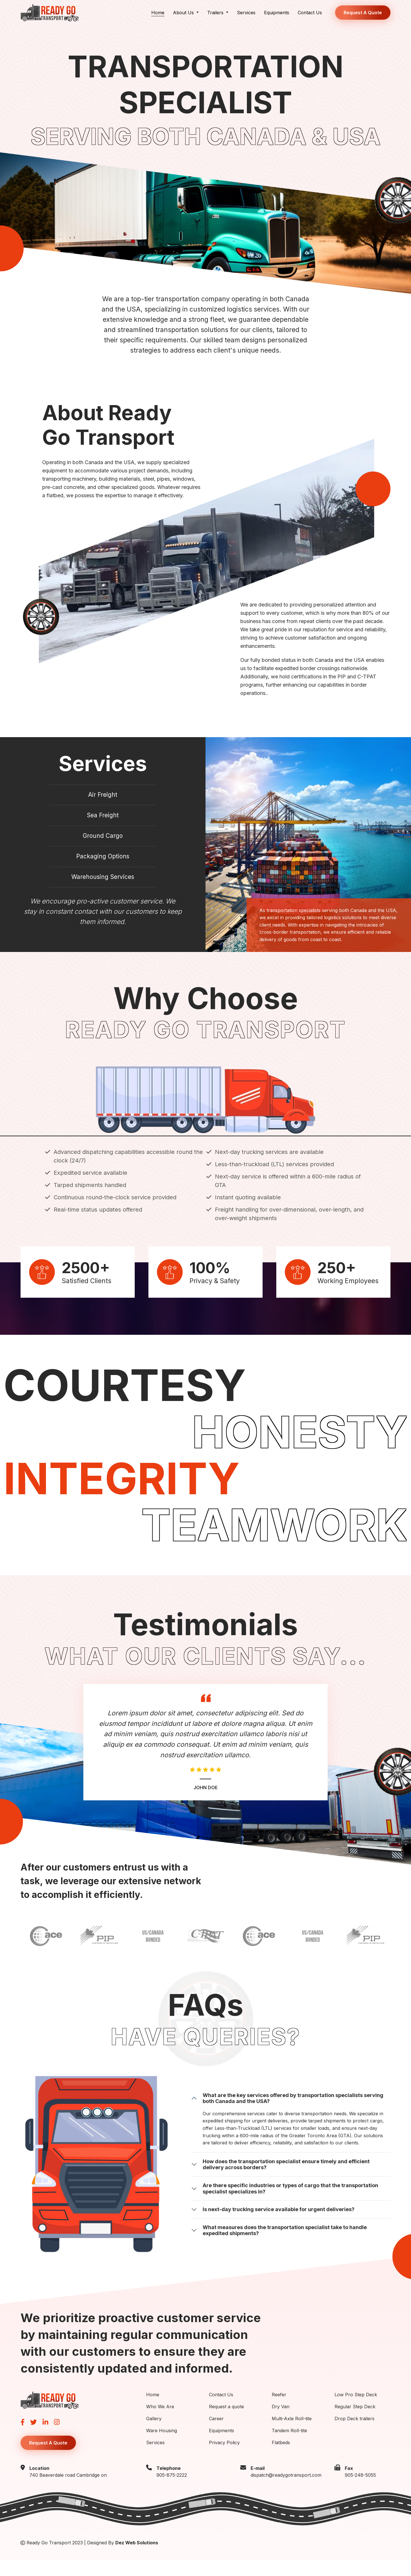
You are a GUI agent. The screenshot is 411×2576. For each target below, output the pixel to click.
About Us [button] (184, 12)
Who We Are (160, 2422)
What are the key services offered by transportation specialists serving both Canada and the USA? (293, 2114)
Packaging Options (102, 867)
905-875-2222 (171, 2491)
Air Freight (103, 796)
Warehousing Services (103, 891)
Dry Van (280, 2422)
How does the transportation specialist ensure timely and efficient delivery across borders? (286, 2180)
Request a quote (226, 2422)
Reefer (279, 2410)
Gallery (154, 2434)
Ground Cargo (102, 844)
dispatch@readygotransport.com (286, 2491)
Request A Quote (363, 12)
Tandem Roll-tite (289, 2446)
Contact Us (310, 12)
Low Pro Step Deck (356, 2410)
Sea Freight (103, 820)
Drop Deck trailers (354, 2434)
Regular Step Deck (355, 2422)
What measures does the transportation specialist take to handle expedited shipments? (285, 2246)
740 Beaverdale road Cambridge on (68, 2491)
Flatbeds (281, 2458)
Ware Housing (161, 2446)
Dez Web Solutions (136, 2558)
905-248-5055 (360, 2491)
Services (246, 12)
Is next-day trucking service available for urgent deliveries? (278, 2225)
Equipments (276, 12)
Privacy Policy (224, 2458)
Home (157, 12)
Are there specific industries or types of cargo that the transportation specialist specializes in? (290, 2204)
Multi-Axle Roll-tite (292, 2434)
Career (216, 2434)
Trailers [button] (216, 12)
